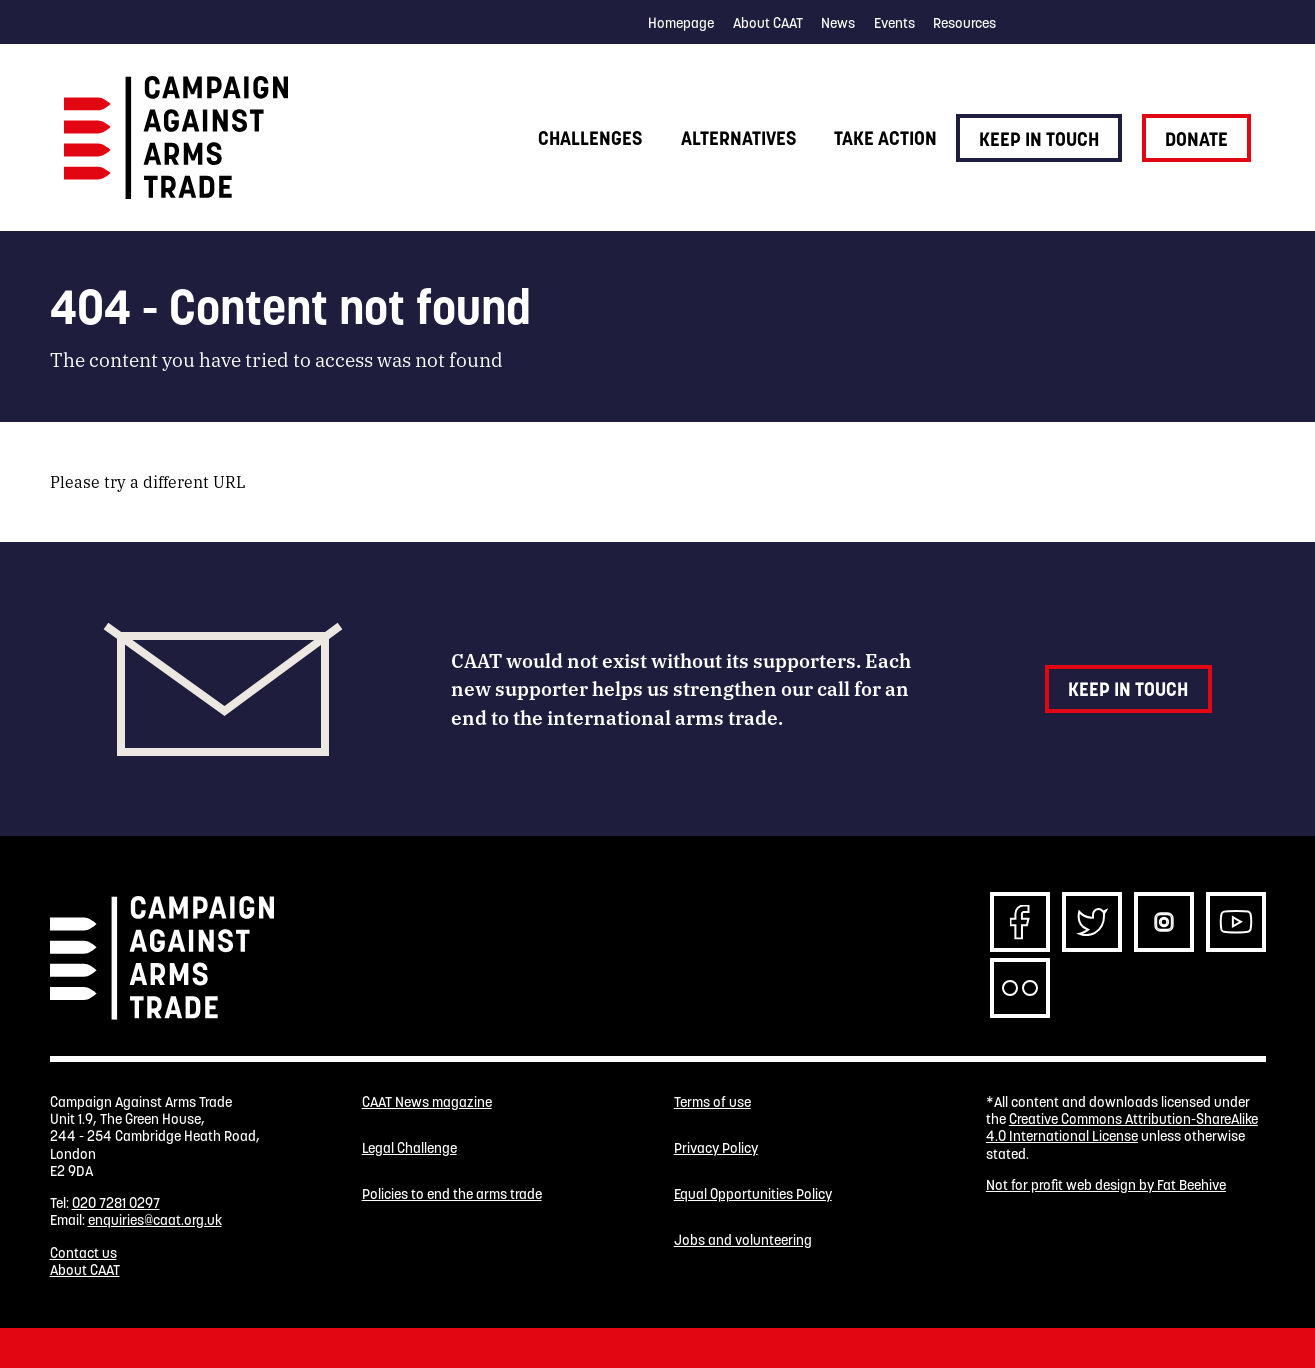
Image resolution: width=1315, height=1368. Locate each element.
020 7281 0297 (116, 1203)
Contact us (83, 1253)
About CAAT (768, 23)
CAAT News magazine (427, 1102)
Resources (964, 23)
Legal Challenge (409, 1148)
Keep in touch (1039, 139)
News (838, 23)
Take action (885, 138)
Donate (1196, 139)
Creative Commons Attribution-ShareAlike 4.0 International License (1122, 1127)
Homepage (681, 23)
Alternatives (738, 138)
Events (894, 23)
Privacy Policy (716, 1148)
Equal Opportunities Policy (753, 1194)
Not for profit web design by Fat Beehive (1106, 1185)
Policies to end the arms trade (452, 1194)
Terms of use (712, 1102)
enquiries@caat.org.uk (155, 1220)
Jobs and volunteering (743, 1240)
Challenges (590, 138)
